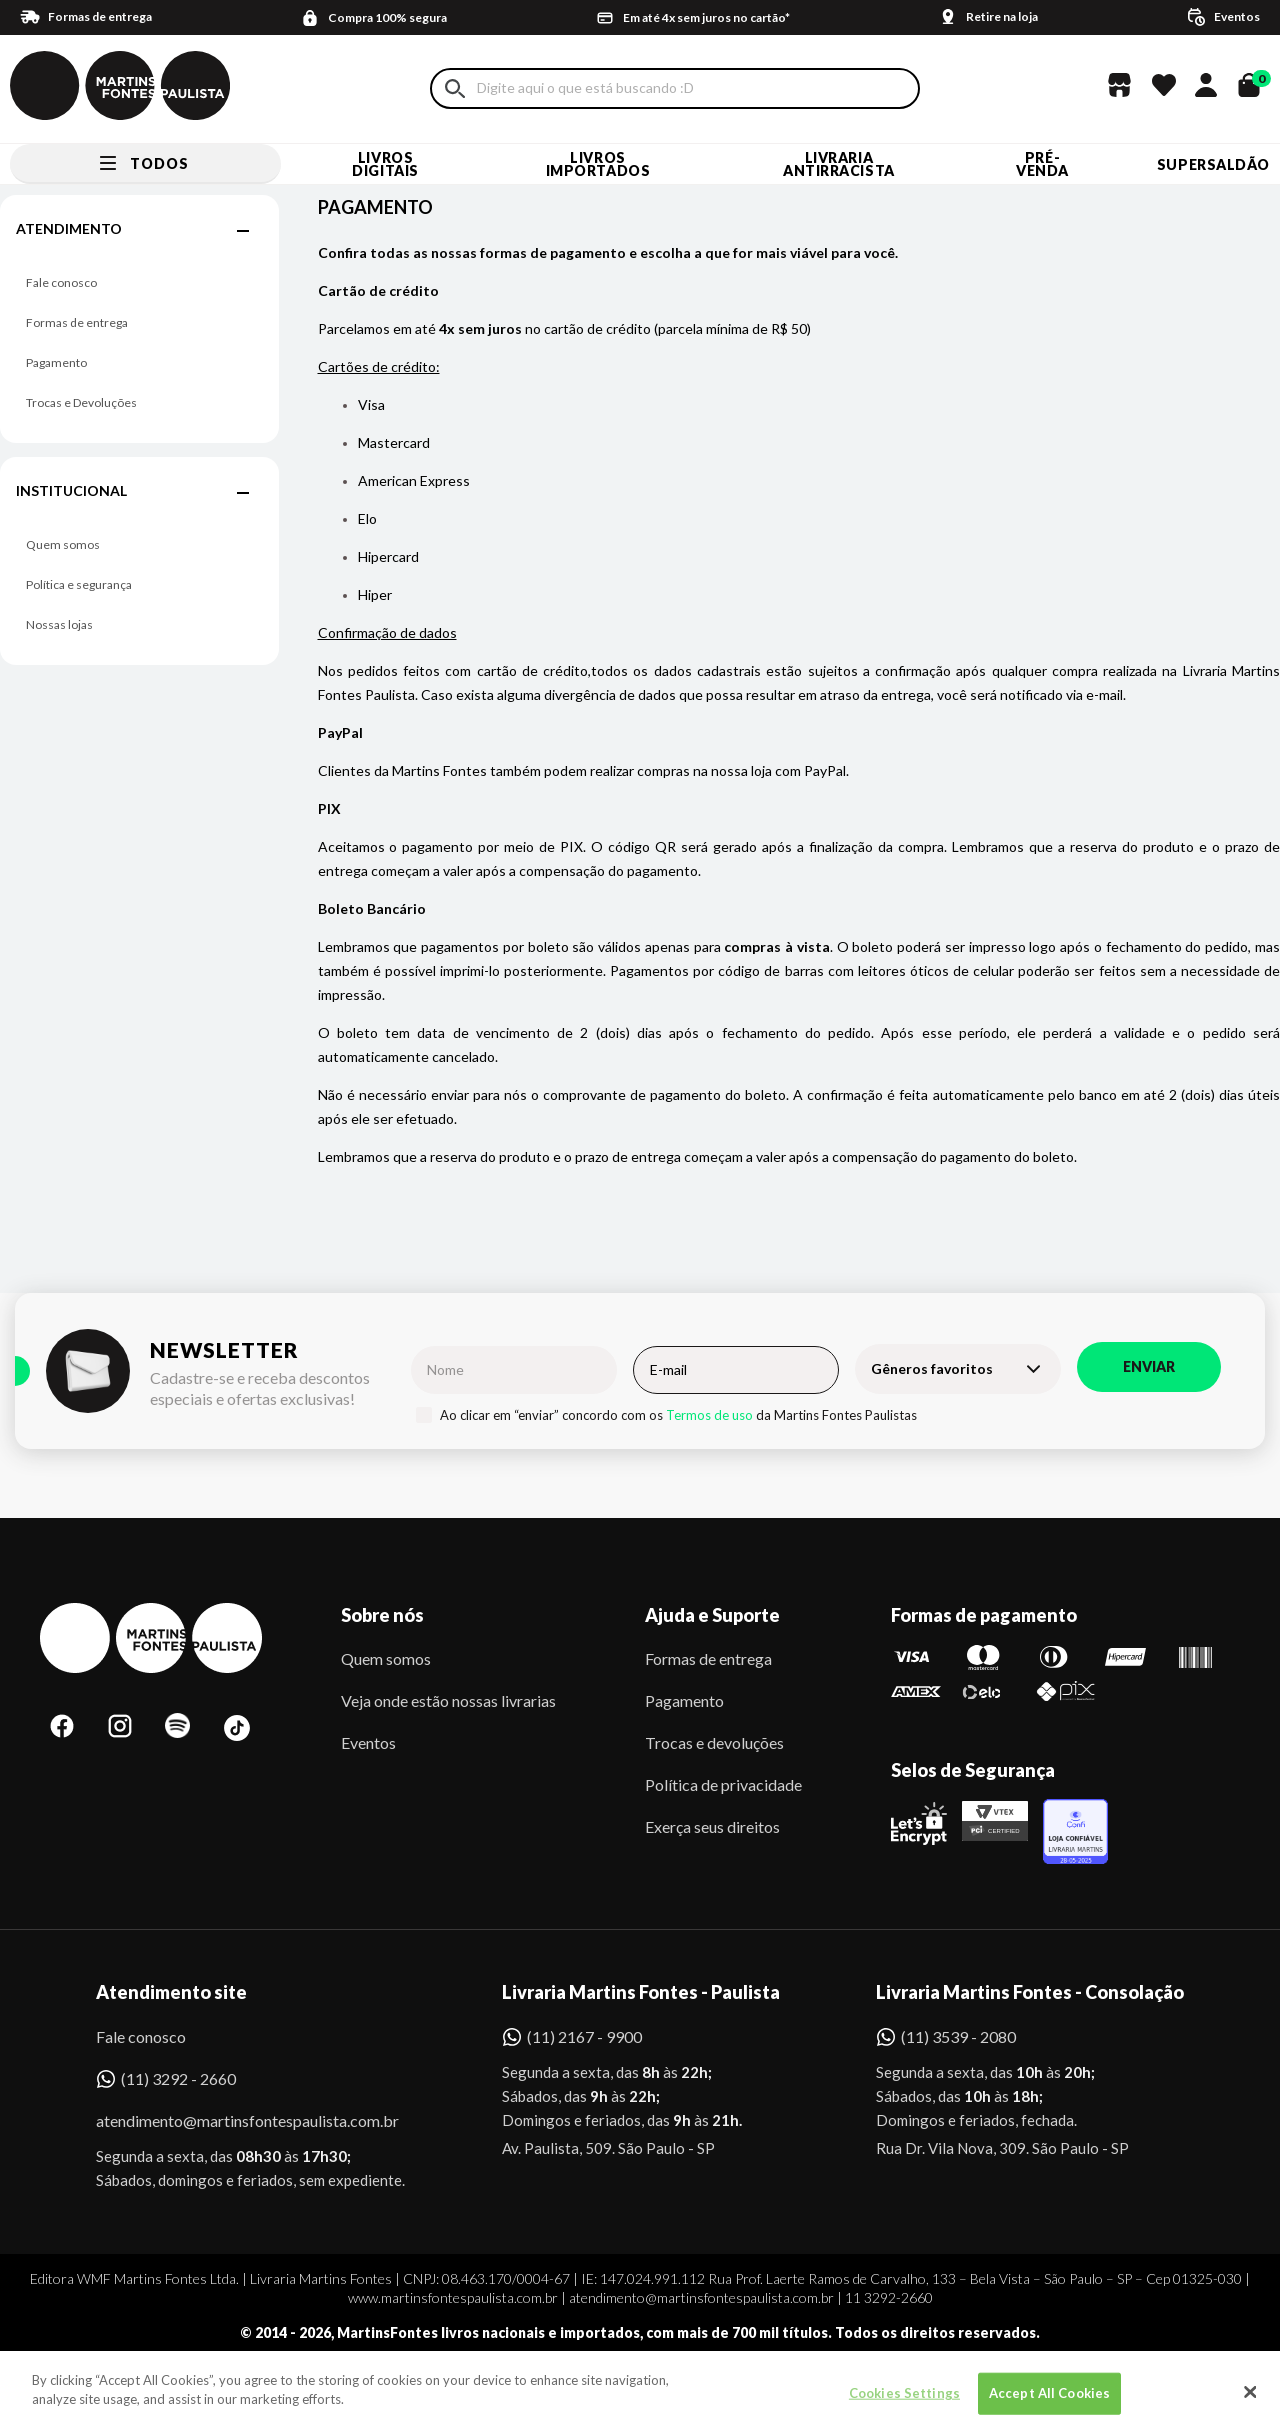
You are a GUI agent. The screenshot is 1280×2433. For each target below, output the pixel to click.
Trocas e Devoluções (81, 402)
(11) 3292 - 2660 (178, 2078)
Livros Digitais (385, 164)
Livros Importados (598, 164)
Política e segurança (79, 584)
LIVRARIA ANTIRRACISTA (839, 164)
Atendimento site (171, 1992)
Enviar (1149, 1366)
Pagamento (56, 362)
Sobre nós (382, 1615)
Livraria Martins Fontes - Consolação (1030, 1992)
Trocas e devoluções (714, 1742)
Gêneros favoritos (932, 1368)
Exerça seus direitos (712, 1826)
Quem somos (63, 544)
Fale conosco (61, 282)
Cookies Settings (904, 2403)
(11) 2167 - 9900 (584, 2036)
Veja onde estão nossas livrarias (448, 1700)
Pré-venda (1042, 164)
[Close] (1250, 2402)
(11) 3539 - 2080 (958, 2036)
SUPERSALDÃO (1213, 164)
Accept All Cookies (1049, 2403)
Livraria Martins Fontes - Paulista (641, 1992)
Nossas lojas (59, 624)
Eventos (368, 1742)
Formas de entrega (77, 322)
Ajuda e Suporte (712, 1615)
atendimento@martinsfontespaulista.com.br (229, 2120)
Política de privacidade (723, 1784)
